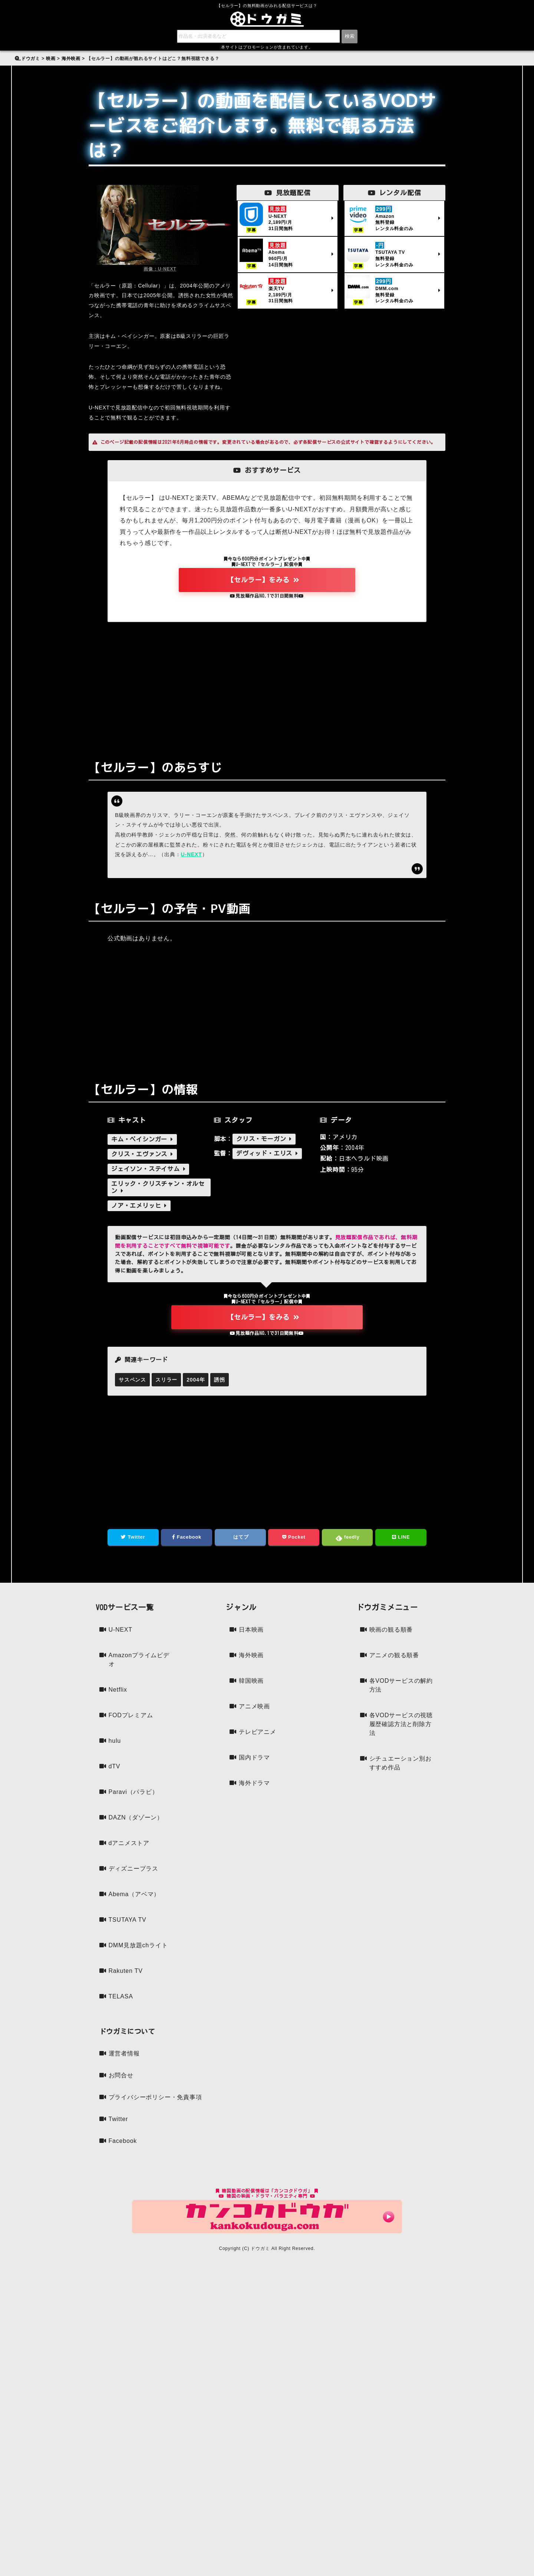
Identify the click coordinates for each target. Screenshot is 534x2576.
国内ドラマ (254, 1757)
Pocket (294, 1537)
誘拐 (219, 1380)
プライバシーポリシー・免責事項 (155, 2097)
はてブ (240, 1537)
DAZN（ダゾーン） (136, 1817)
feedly (347, 1538)
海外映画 (251, 1655)
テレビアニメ (257, 1732)
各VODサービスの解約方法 (401, 1685)
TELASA (121, 1996)
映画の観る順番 (391, 1629)
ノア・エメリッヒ (139, 1206)
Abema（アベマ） (134, 1894)
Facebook (186, 1537)
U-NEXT (191, 854)
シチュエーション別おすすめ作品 (400, 1763)
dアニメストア (129, 1843)
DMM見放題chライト (138, 1945)
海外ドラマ (254, 1783)
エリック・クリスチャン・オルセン (158, 1187)
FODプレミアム (131, 1715)
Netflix (118, 1689)
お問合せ (121, 2075)
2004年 (196, 1380)
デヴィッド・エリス (267, 1153)
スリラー (166, 1380)
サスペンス (132, 1380)
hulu (115, 1741)
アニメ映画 (254, 1706)
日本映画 (251, 1629)
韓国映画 (251, 1681)
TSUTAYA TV (127, 1920)
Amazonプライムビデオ (139, 1659)
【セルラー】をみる (263, 579)
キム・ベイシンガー (142, 1139)
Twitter (133, 1537)
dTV (115, 1766)
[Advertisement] (267, 685)
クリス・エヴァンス (142, 1154)
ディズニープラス (133, 1868)
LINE (401, 1537)
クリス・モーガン (264, 1139)
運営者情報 (124, 2053)
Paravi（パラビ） (133, 1792)
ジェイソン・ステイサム (148, 1169)
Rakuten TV (126, 1971)
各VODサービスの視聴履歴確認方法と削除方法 (401, 1724)
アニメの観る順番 (394, 1655)
